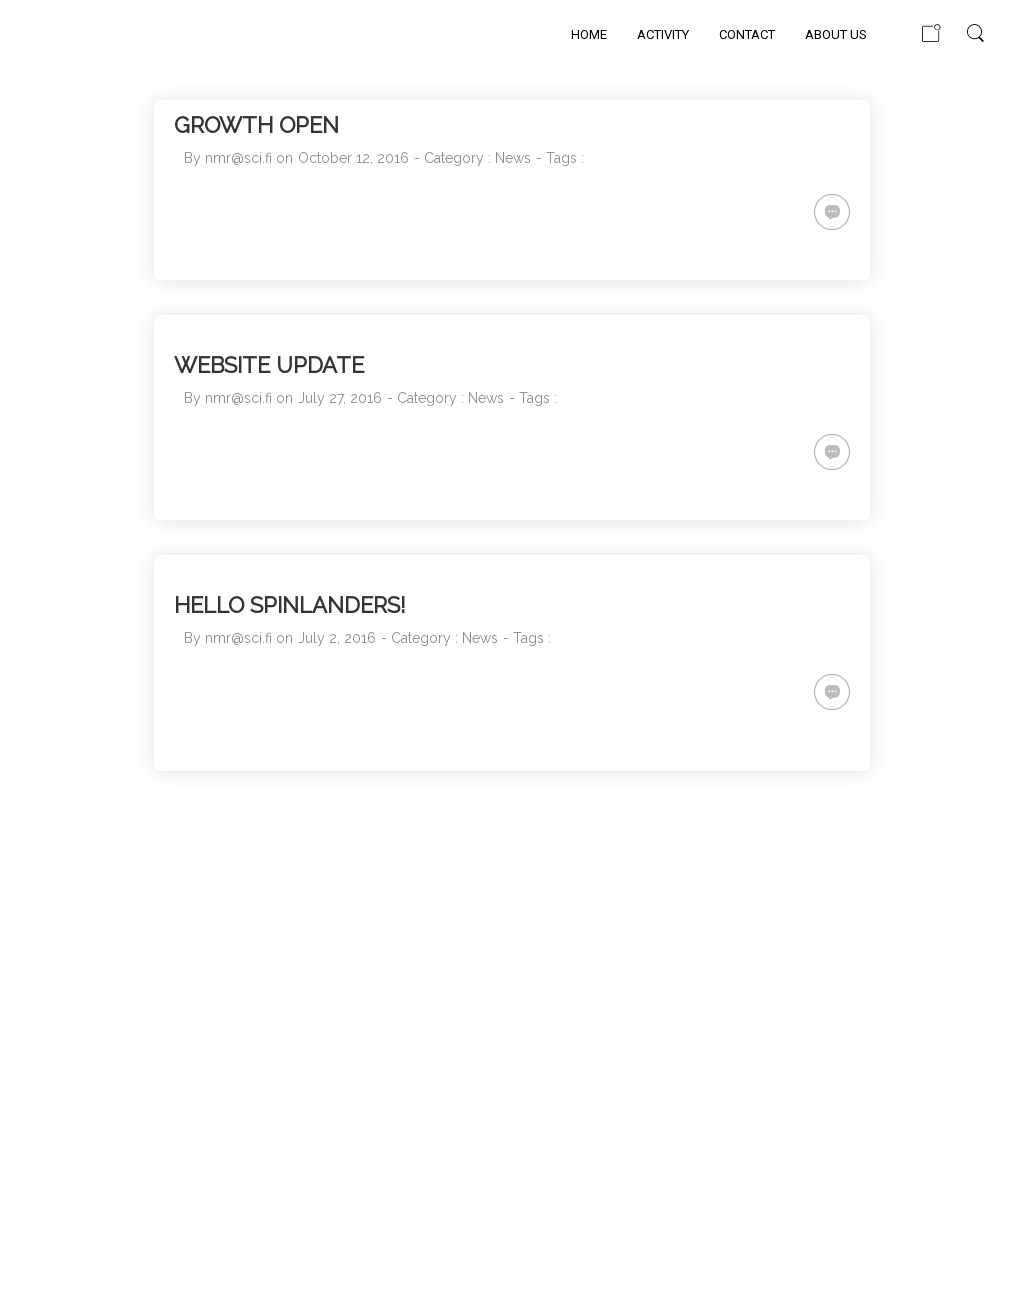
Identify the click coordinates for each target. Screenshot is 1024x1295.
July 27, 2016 (340, 398)
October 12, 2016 (353, 158)
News (513, 158)
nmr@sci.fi (238, 158)
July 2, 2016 (337, 638)
